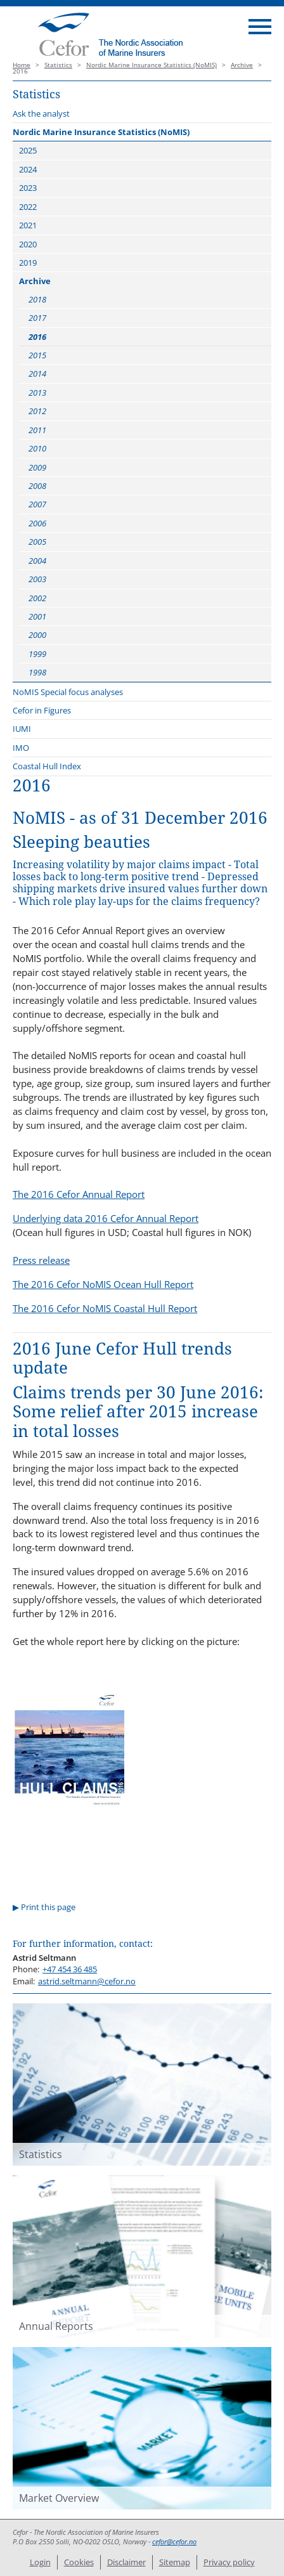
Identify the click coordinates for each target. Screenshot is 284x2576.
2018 (37, 299)
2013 (37, 392)
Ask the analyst (41, 113)
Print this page (48, 1907)
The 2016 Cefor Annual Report (79, 1194)
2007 (37, 504)
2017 (37, 317)
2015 (37, 355)
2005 (37, 541)
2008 (37, 485)
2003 (37, 579)
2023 (28, 187)
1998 (37, 672)
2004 (37, 560)
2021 (28, 225)
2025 (28, 150)
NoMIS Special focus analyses (68, 692)
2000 (37, 635)
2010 (37, 448)
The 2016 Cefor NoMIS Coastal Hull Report (105, 1308)
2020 (28, 244)
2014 (37, 373)
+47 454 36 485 (69, 1969)
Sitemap (174, 2562)
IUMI (22, 728)
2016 (37, 336)
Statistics (58, 65)
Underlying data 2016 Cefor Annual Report (105, 1218)
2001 (37, 616)
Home (21, 65)
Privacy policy (229, 2562)
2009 (37, 467)
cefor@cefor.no (174, 2541)
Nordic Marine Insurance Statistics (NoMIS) (151, 65)
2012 (37, 411)
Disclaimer (126, 2562)
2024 (28, 169)
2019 (28, 262)
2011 (37, 430)
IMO (21, 747)
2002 (37, 598)
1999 (37, 654)
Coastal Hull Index (47, 766)
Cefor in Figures (42, 710)
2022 (28, 206)
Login (40, 2562)
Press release (41, 1260)
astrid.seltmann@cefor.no (87, 1981)
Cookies (79, 2562)
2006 (37, 523)
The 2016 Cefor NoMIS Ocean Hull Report (103, 1284)
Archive (242, 65)
